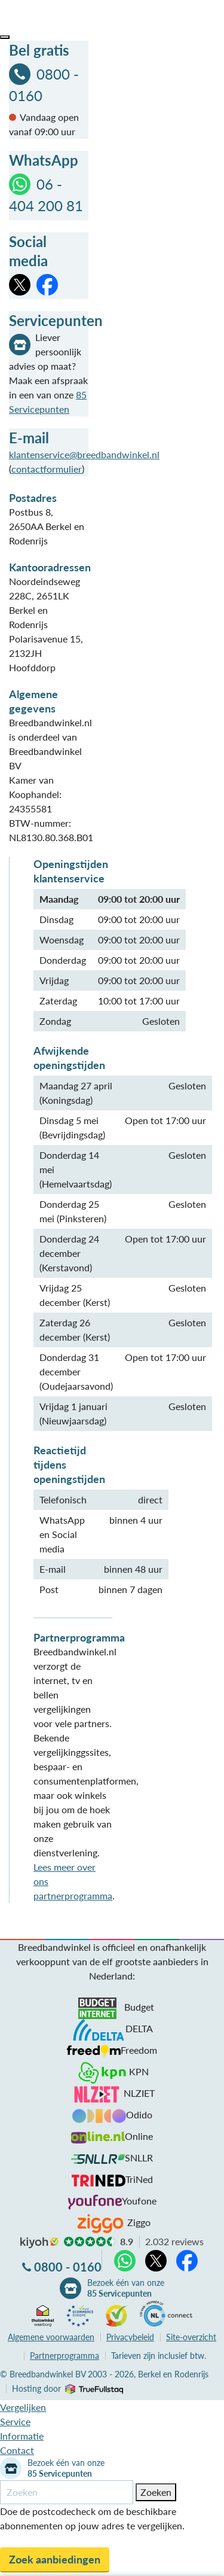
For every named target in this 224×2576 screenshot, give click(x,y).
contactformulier (46, 468)
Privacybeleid (130, 2337)
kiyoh (39, 2242)
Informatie (22, 2435)
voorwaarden (51, 2337)
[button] (5, 37)
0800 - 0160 (68, 2267)
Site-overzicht (191, 2337)
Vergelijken (23, 2407)
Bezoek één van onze (125, 2288)
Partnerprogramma (64, 2355)
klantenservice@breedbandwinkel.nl (84, 454)
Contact (17, 2450)
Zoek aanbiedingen (54, 2559)
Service (15, 2421)
